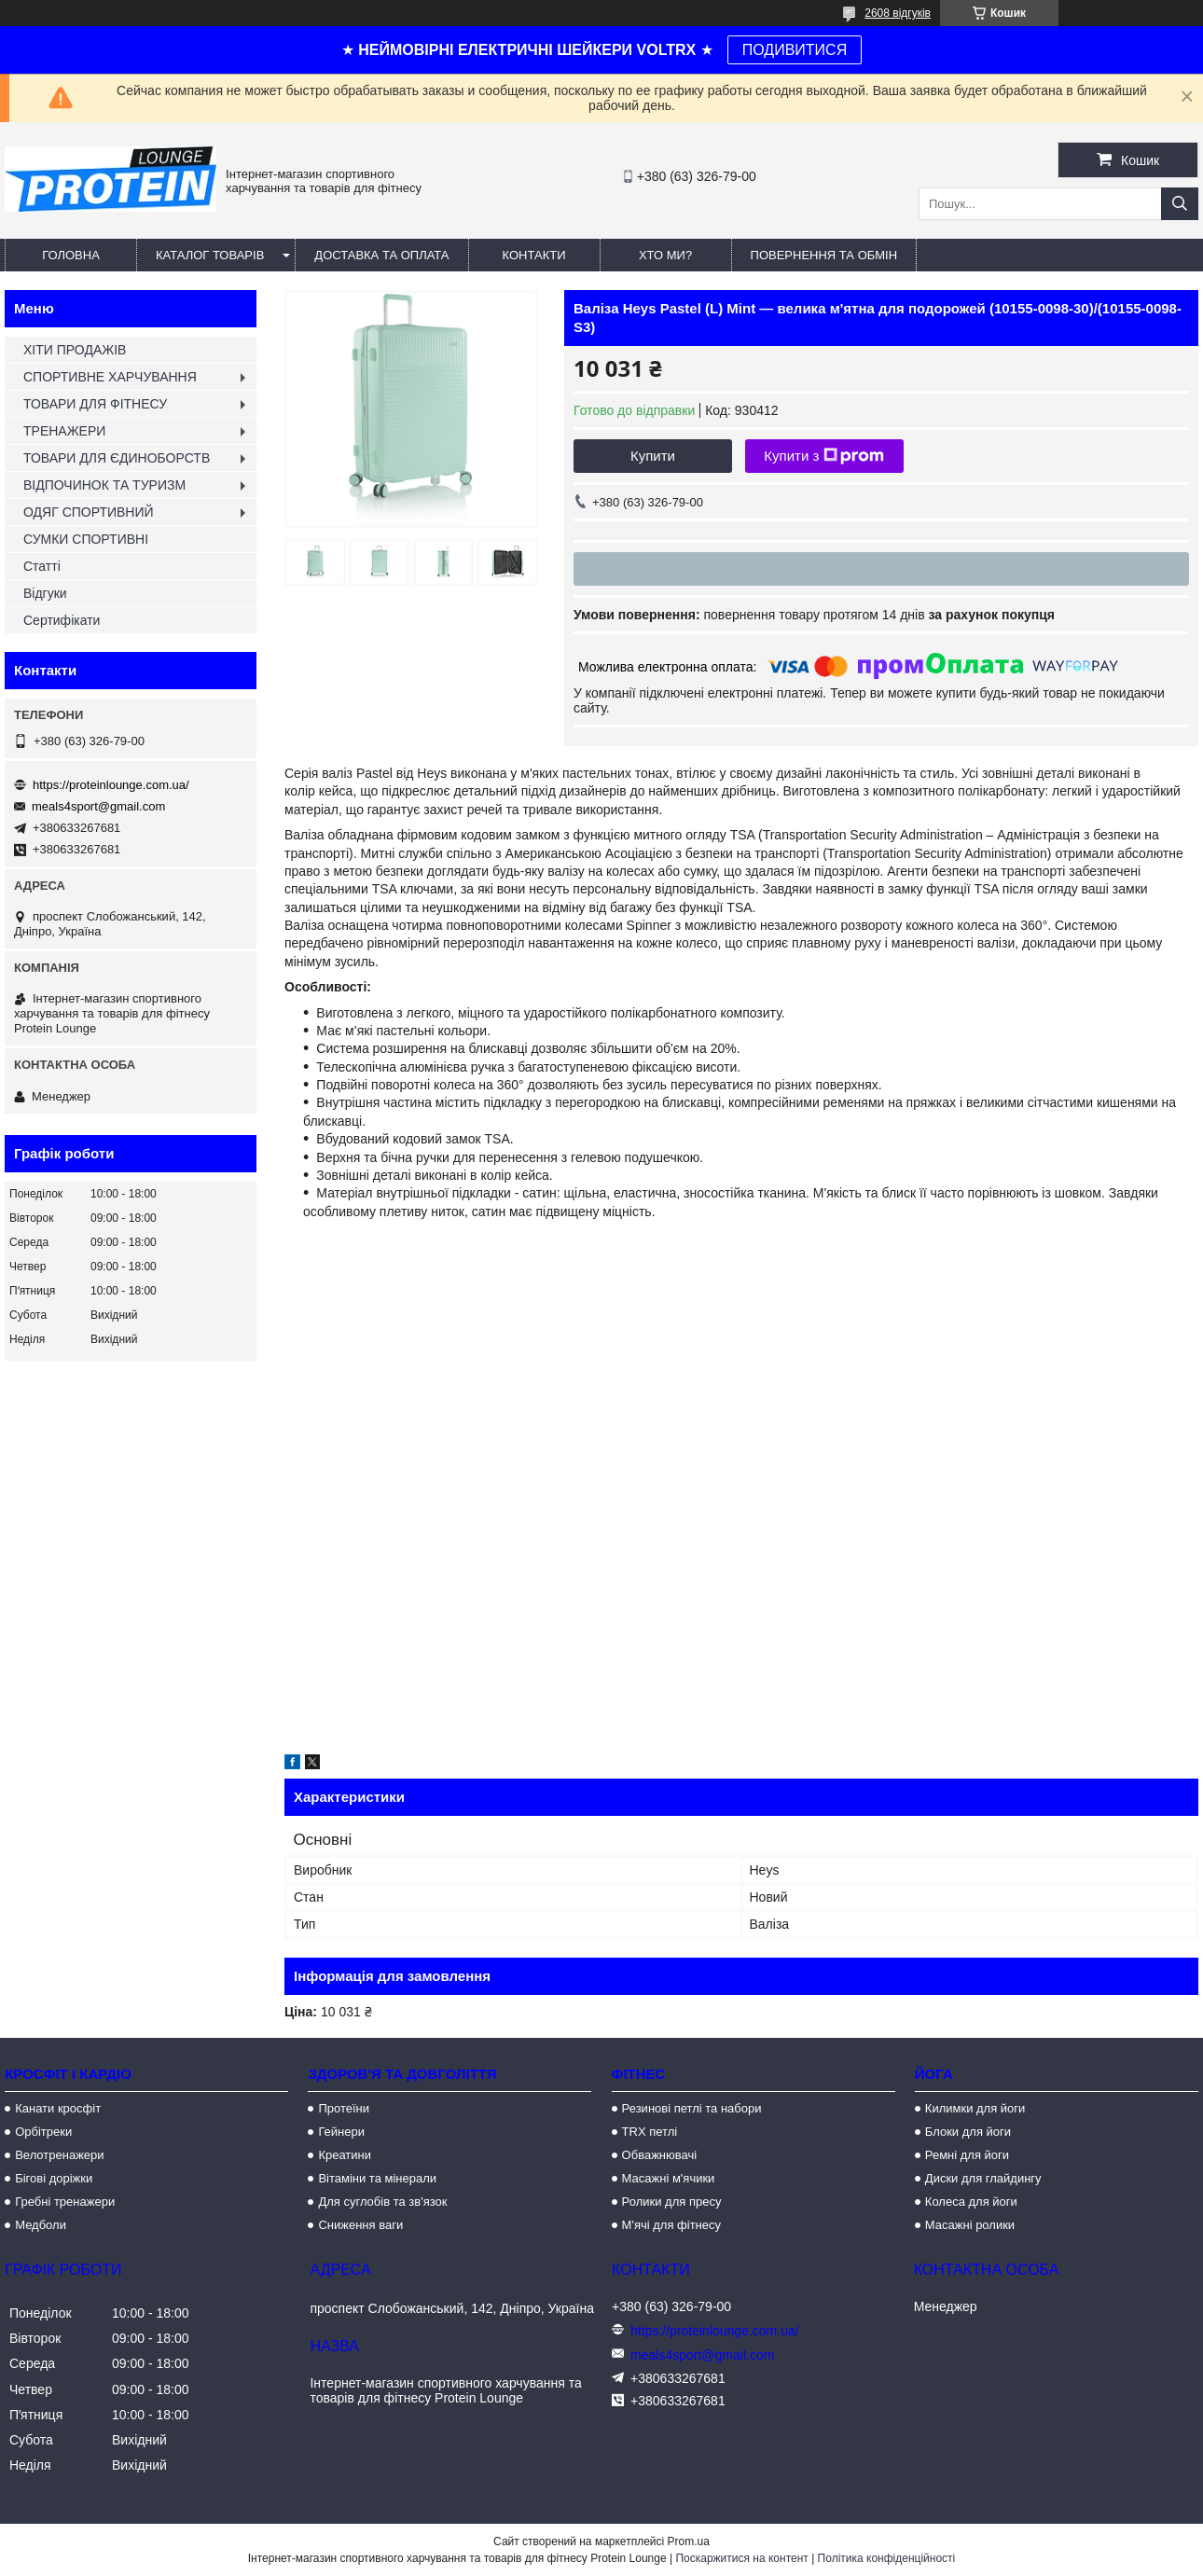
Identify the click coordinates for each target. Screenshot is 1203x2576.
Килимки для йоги (975, 2108)
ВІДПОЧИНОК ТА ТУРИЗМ (104, 485)
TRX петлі (650, 2132)
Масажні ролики (970, 2225)
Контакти (534, 255)
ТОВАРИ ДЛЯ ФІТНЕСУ (95, 403)
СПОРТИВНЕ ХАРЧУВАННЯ (110, 376)
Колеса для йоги (971, 2202)
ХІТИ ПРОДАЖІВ (74, 349)
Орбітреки (43, 2132)
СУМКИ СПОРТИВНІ (85, 539)
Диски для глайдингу (983, 2178)
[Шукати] (1179, 203)
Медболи (40, 2225)
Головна (71, 255)
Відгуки (45, 593)
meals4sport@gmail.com (98, 806)
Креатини (344, 2155)
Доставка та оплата (381, 255)
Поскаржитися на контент (741, 2558)
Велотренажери (59, 2155)
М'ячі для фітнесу (671, 2225)
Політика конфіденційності (887, 2558)
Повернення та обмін (824, 255)
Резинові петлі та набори (692, 2108)
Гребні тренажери (65, 2202)
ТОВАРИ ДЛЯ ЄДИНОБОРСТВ (116, 457)
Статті (42, 566)
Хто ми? (665, 255)
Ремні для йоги (967, 2155)
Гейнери (341, 2132)
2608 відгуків (897, 13)
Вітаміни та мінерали (377, 2178)
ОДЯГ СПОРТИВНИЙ (88, 512)
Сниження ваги (360, 2225)
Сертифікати (61, 620)
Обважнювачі (660, 2155)
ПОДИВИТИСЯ (794, 50)
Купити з (824, 456)
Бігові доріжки (53, 2178)
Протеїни (343, 2108)
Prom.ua (689, 2541)
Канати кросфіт (58, 2108)
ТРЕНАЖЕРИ (64, 430)
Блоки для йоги (968, 2132)
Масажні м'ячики (668, 2178)
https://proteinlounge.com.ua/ (111, 785)
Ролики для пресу (672, 2202)
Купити (652, 456)
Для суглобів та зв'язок (382, 2202)
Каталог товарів (210, 255)
